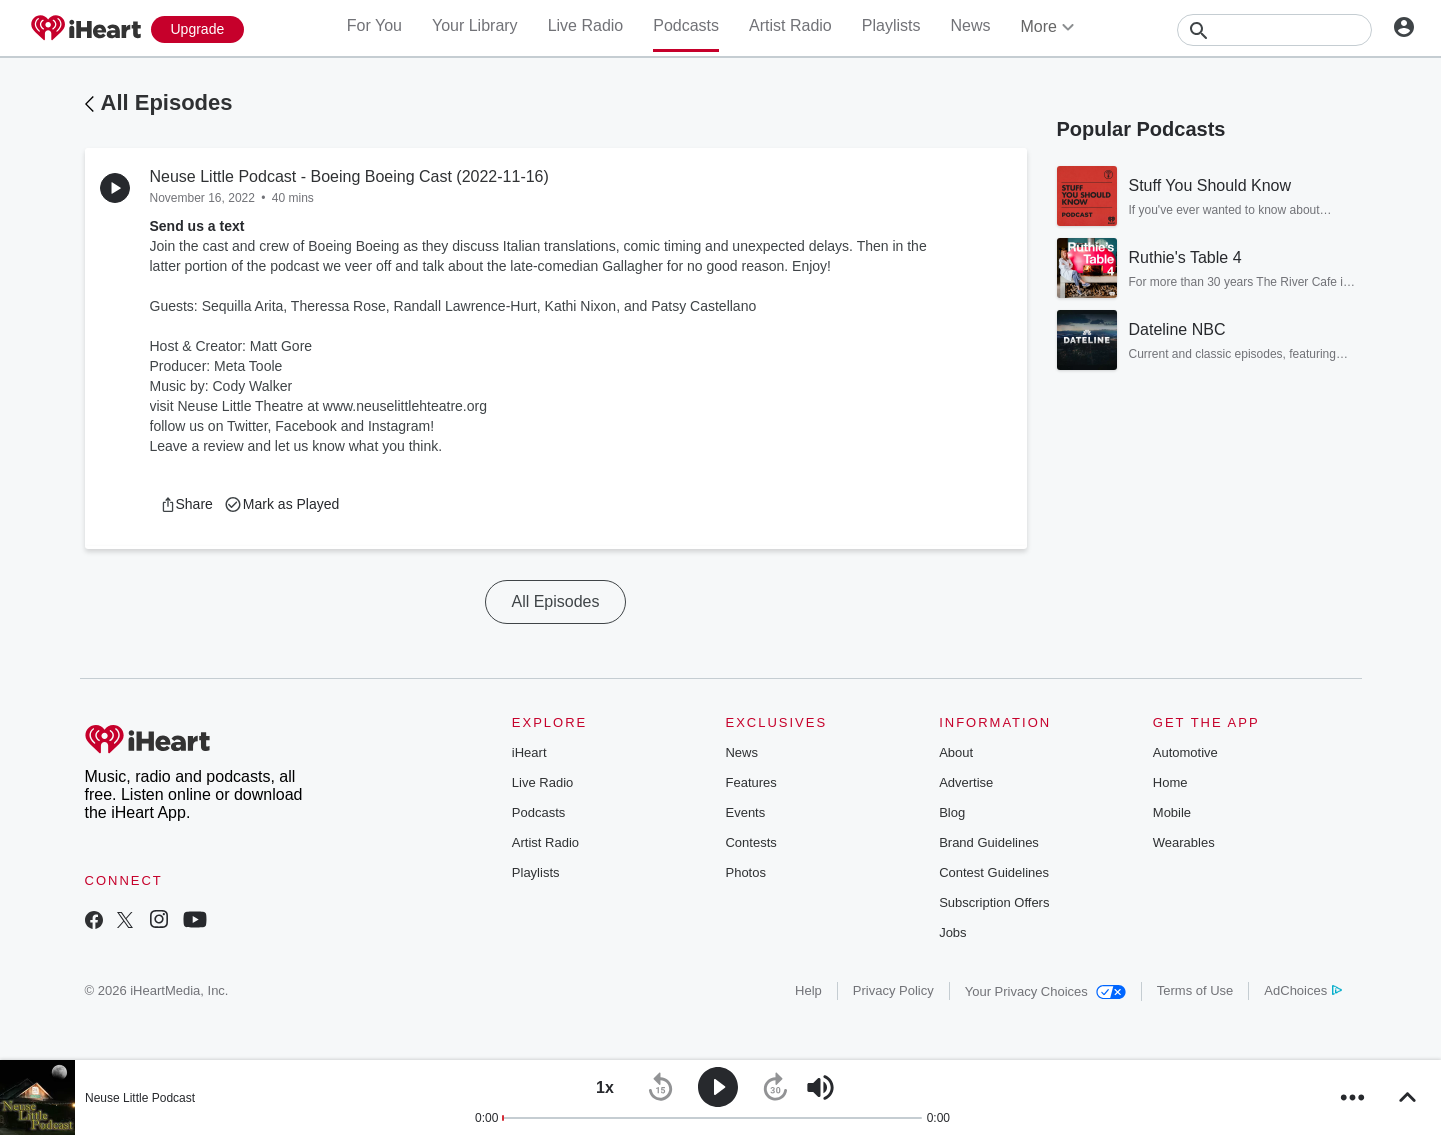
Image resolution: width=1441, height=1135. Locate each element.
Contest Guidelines (994, 872)
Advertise (966, 782)
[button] (186, 504)
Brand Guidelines (989, 842)
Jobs (952, 932)
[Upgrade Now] (198, 29)
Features (750, 782)
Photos (745, 872)
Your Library (475, 25)
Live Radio (586, 25)
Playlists (891, 25)
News (970, 25)
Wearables (1184, 842)
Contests (750, 842)
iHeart (529, 752)
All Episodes (167, 102)
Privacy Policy (893, 990)
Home (1170, 782)
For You (374, 25)
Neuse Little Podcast (140, 1098)
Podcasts (686, 25)
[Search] (1274, 30)
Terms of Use (1195, 990)
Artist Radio (790, 25)
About (956, 752)
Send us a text (197, 226)
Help (808, 990)
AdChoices (1302, 990)
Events (745, 812)
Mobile (1172, 812)
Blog (952, 812)
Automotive (1185, 752)
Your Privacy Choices (1045, 991)
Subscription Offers (994, 902)
